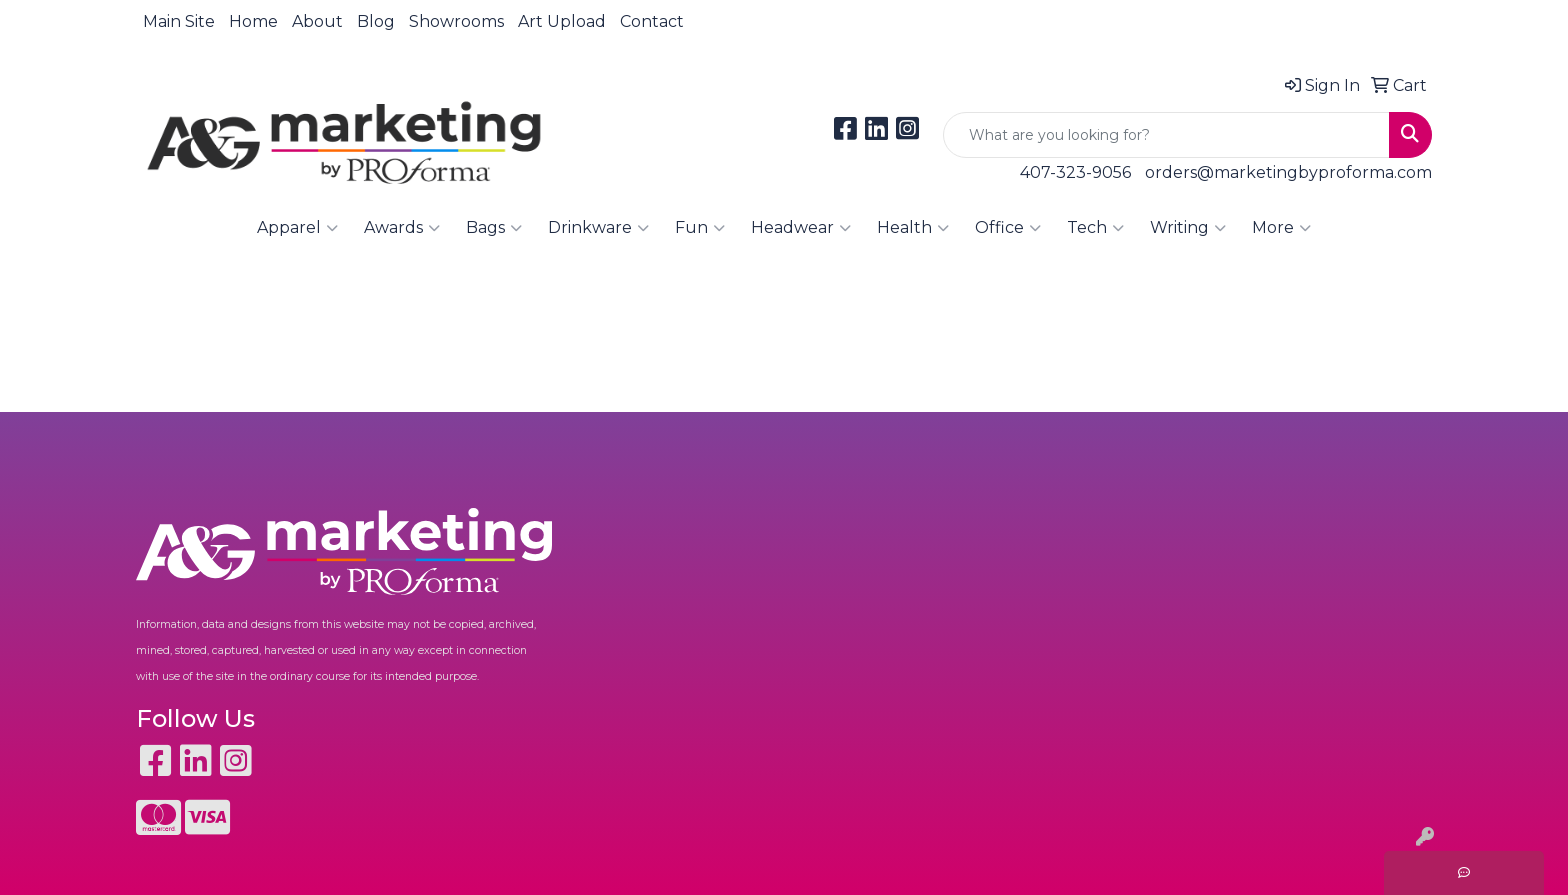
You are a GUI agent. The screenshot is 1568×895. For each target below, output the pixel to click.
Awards (402, 228)
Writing (1188, 228)
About (317, 21)
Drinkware (598, 228)
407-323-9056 (1075, 172)
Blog (376, 21)
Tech (1095, 228)
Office (1008, 228)
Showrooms (456, 21)
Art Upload (562, 21)
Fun (700, 228)
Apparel (297, 228)
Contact (652, 21)
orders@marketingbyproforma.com (1288, 172)
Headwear (801, 228)
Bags (494, 228)
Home (253, 21)
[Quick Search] (1166, 135)
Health (913, 228)
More (1281, 228)
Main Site (179, 21)
